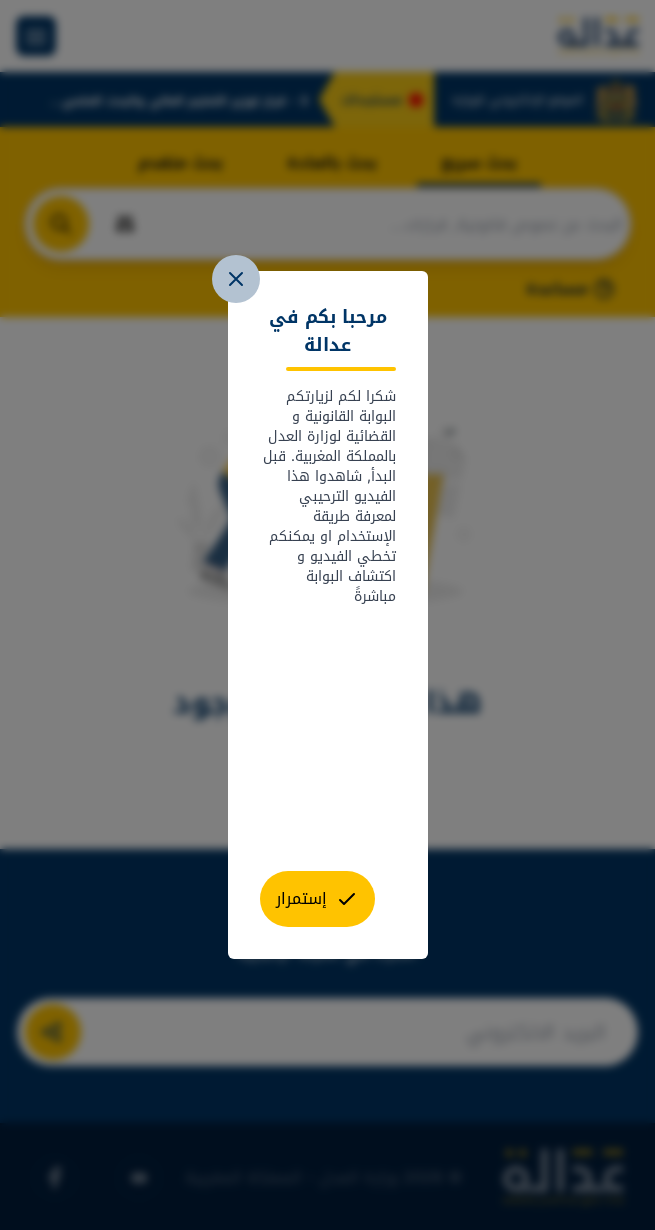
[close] (236, 279)
